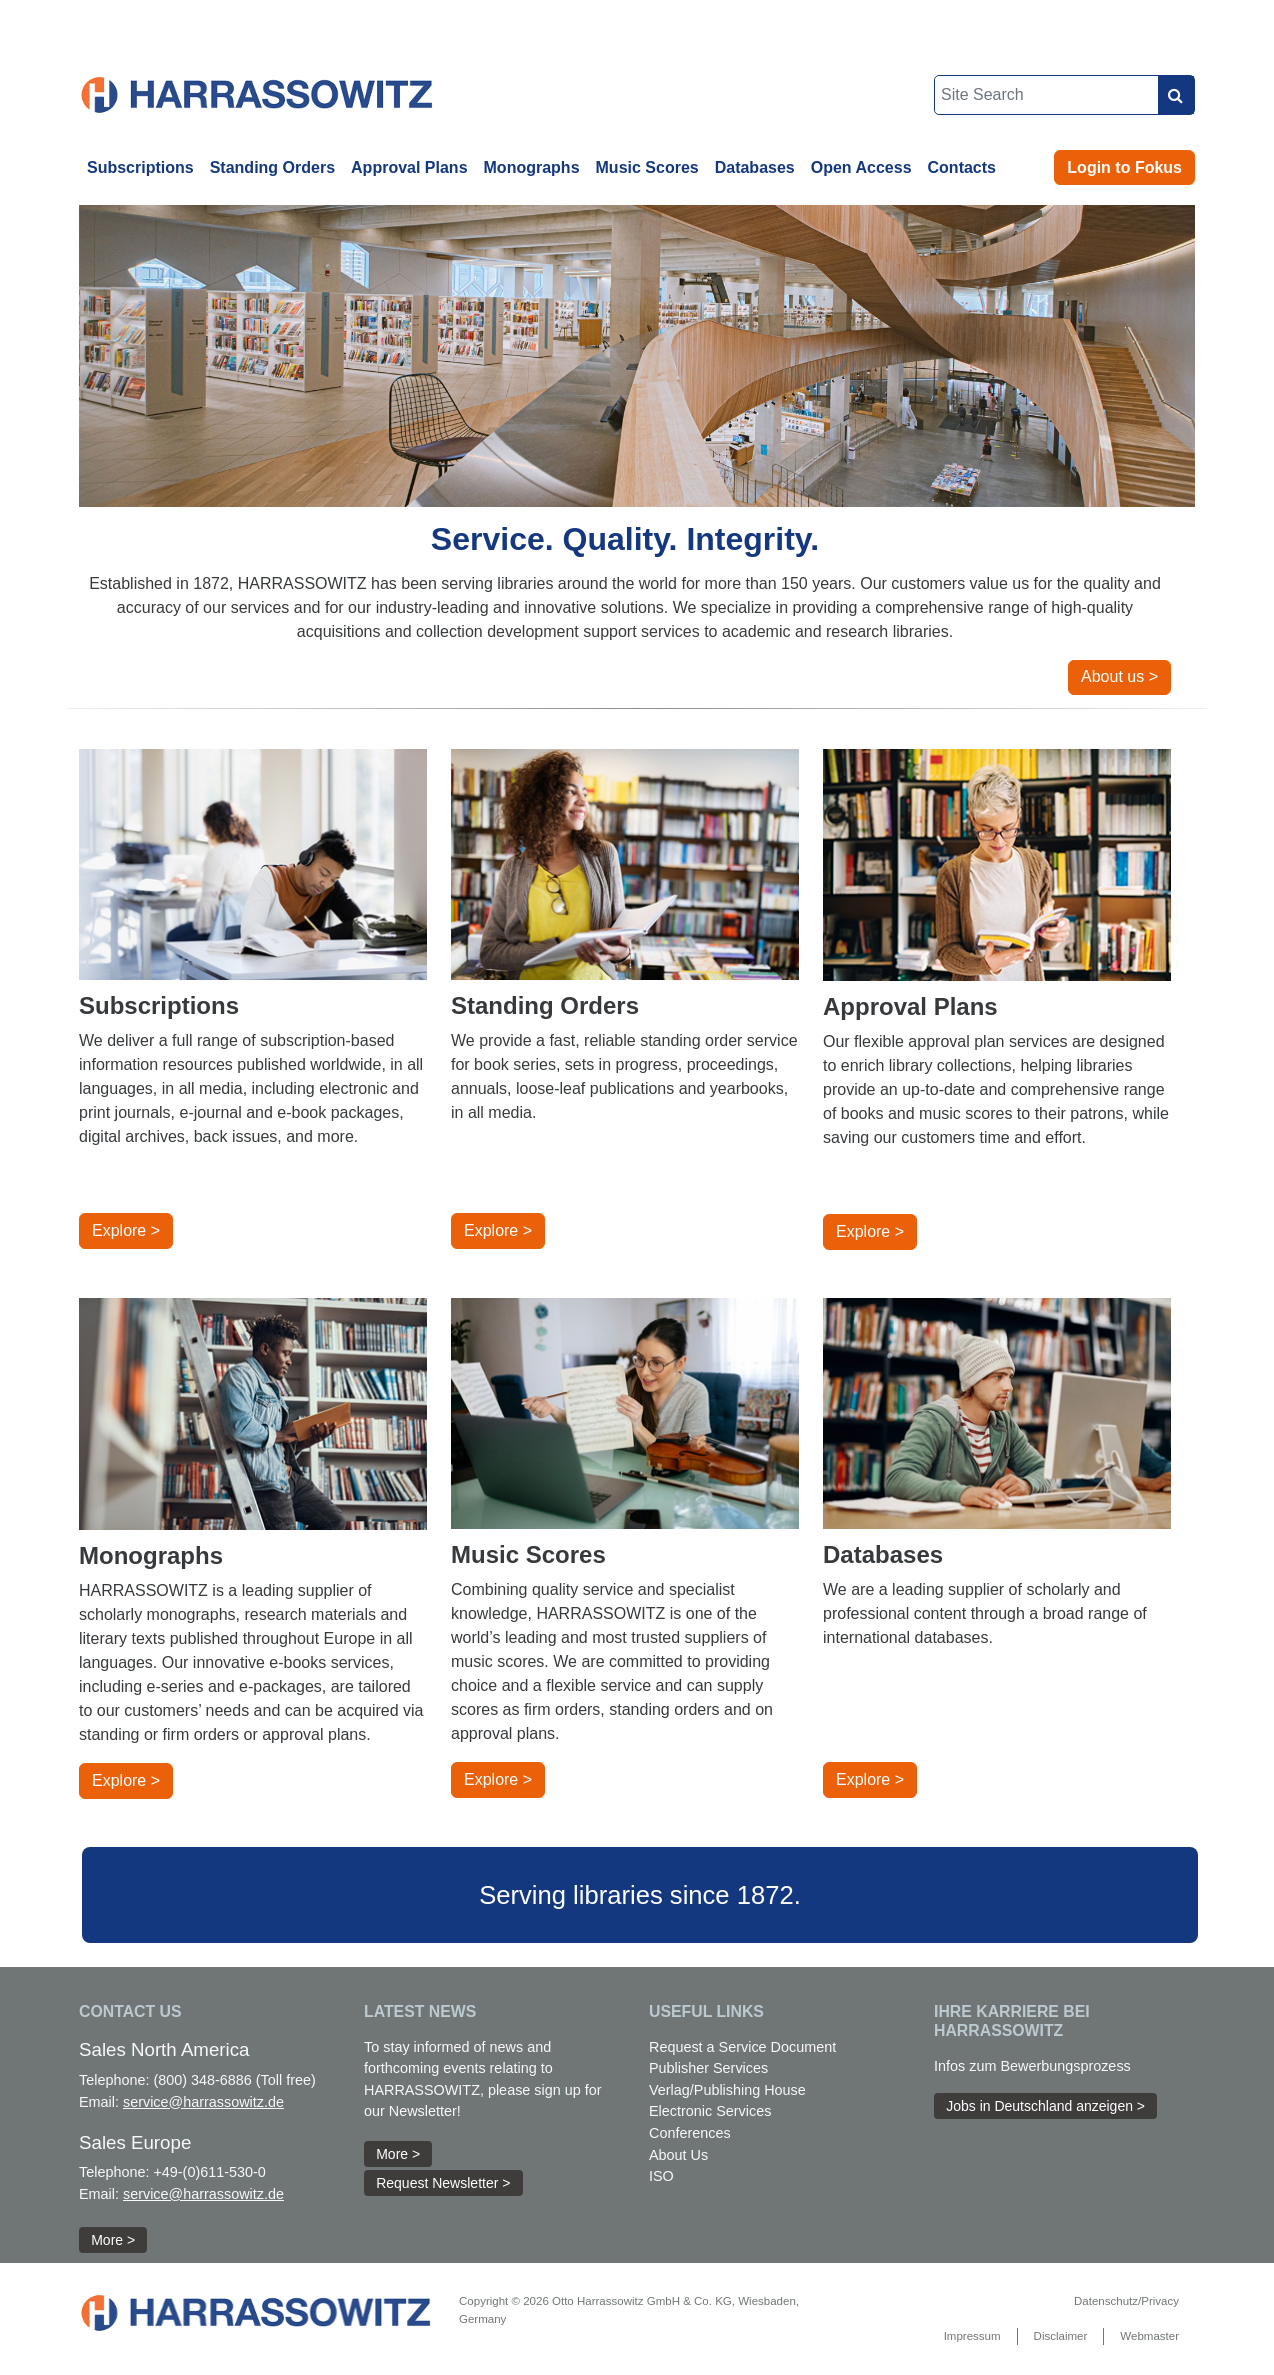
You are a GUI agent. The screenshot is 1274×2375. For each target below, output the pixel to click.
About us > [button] (1119, 676)
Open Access (861, 167)
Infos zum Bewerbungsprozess (1032, 2066)
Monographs (532, 167)
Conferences (690, 2133)
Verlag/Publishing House (727, 2090)
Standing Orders (272, 167)
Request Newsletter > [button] (443, 2183)
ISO (661, 2176)
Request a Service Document (742, 2047)
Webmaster (1149, 2336)
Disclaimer (1061, 2336)
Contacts (962, 167)
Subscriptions (140, 167)
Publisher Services (708, 2068)
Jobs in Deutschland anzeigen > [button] (1045, 2106)
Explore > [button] (126, 1230)
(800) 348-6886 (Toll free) (234, 2080)
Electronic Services (710, 2111)
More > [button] (113, 2240)
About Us (678, 2155)
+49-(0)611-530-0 (209, 2172)
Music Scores (647, 167)
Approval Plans (409, 167)
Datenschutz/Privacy (1126, 2301)
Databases (755, 167)
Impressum (972, 2336)
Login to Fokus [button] (1124, 167)
